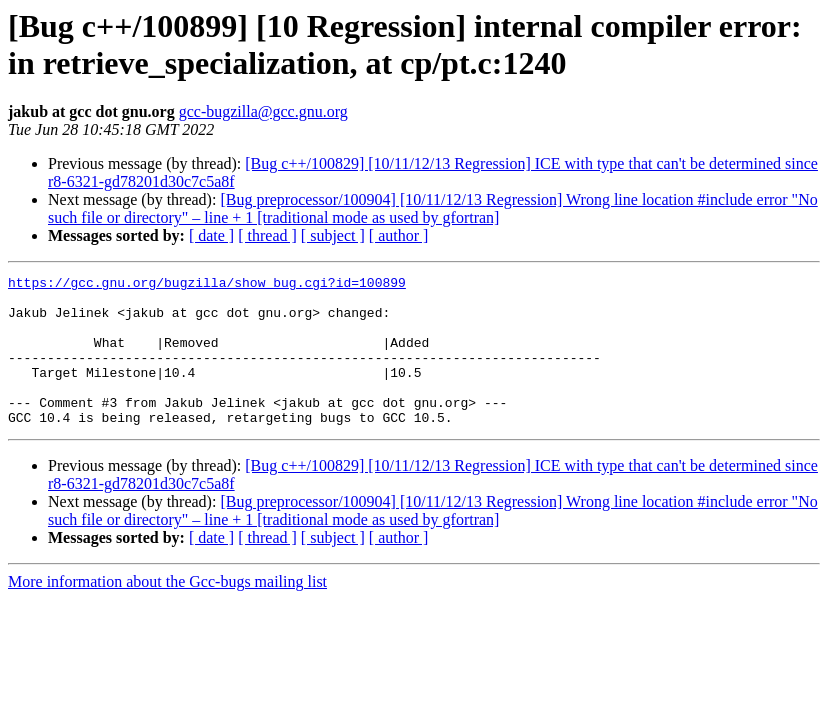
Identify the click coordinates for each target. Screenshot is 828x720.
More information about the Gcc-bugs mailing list (167, 611)
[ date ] (211, 235)
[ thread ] (267, 235)
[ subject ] (333, 235)
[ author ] (399, 235)
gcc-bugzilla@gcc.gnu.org (263, 111)
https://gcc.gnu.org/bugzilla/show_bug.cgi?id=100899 (207, 285)
